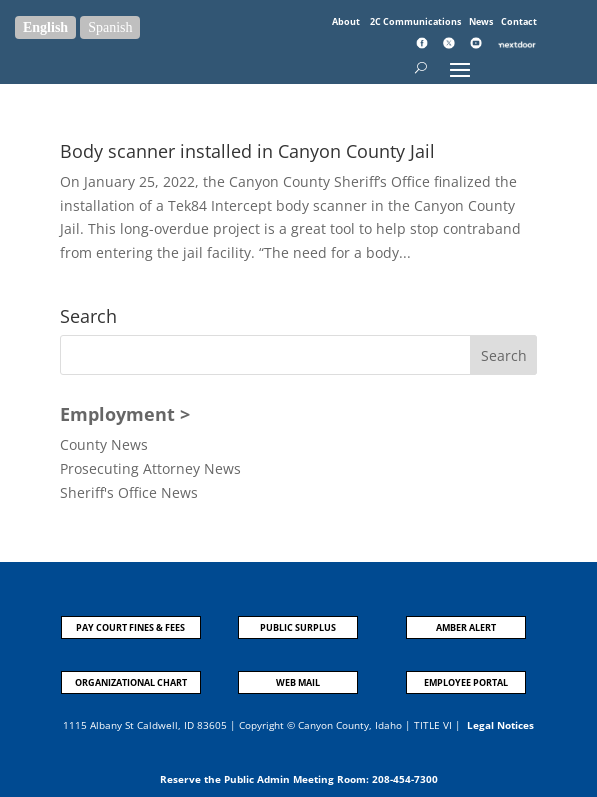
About (347, 21)
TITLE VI (433, 725)
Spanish (110, 27)
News (482, 21)
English (45, 27)
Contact (519, 21)
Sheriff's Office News (129, 492)
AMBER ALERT (466, 627)
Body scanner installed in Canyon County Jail (247, 151)
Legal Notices (500, 725)
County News (104, 444)
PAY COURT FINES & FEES (130, 627)
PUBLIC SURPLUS (298, 627)
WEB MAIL (298, 682)
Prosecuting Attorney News (150, 468)
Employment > (125, 414)
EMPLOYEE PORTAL (466, 682)
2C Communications (416, 21)
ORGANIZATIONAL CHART (131, 682)
